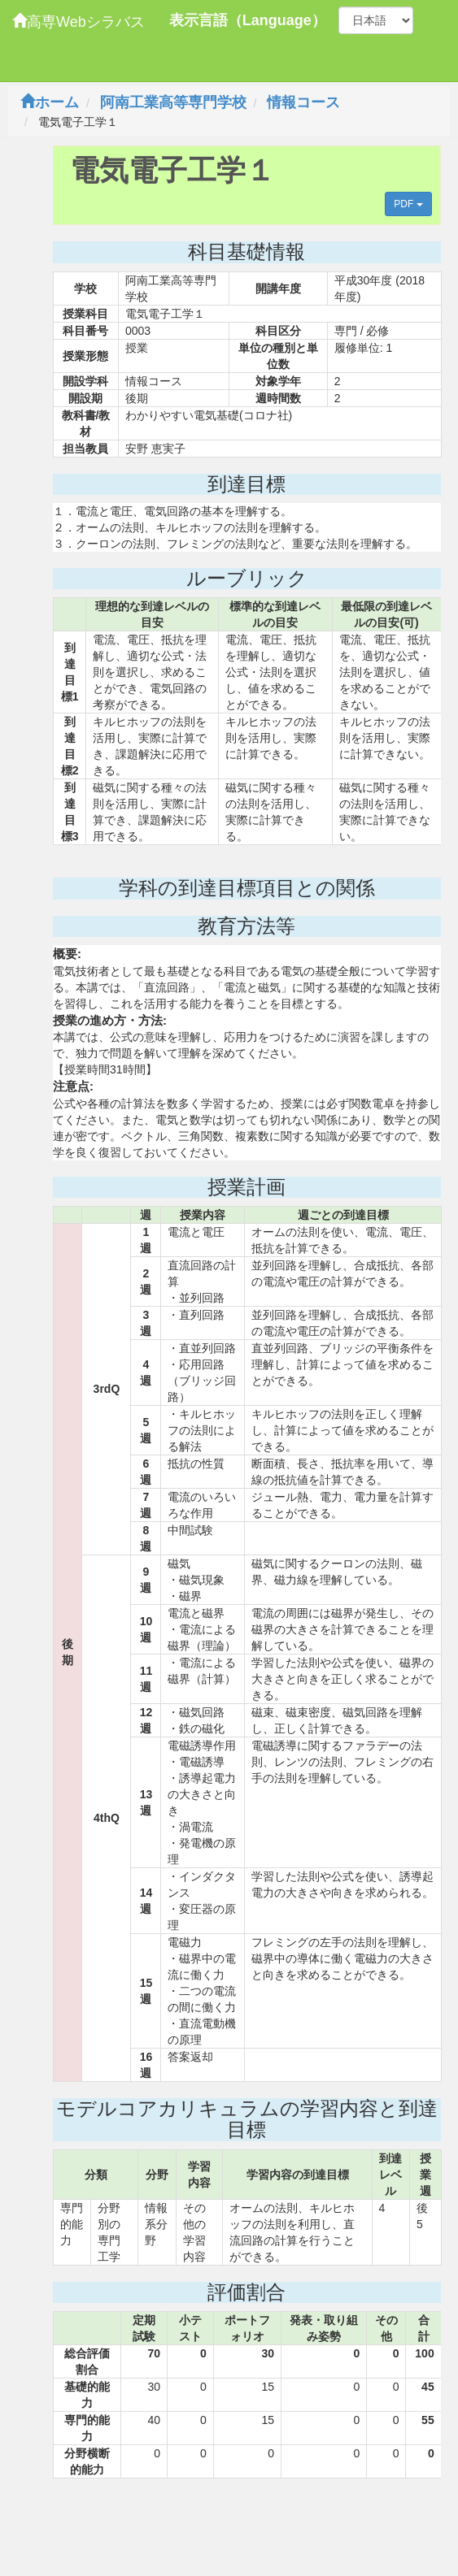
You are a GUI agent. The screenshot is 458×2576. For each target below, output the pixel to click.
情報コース (303, 102)
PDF (408, 204)
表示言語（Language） (247, 20)
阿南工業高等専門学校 (173, 102)
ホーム (49, 102)
